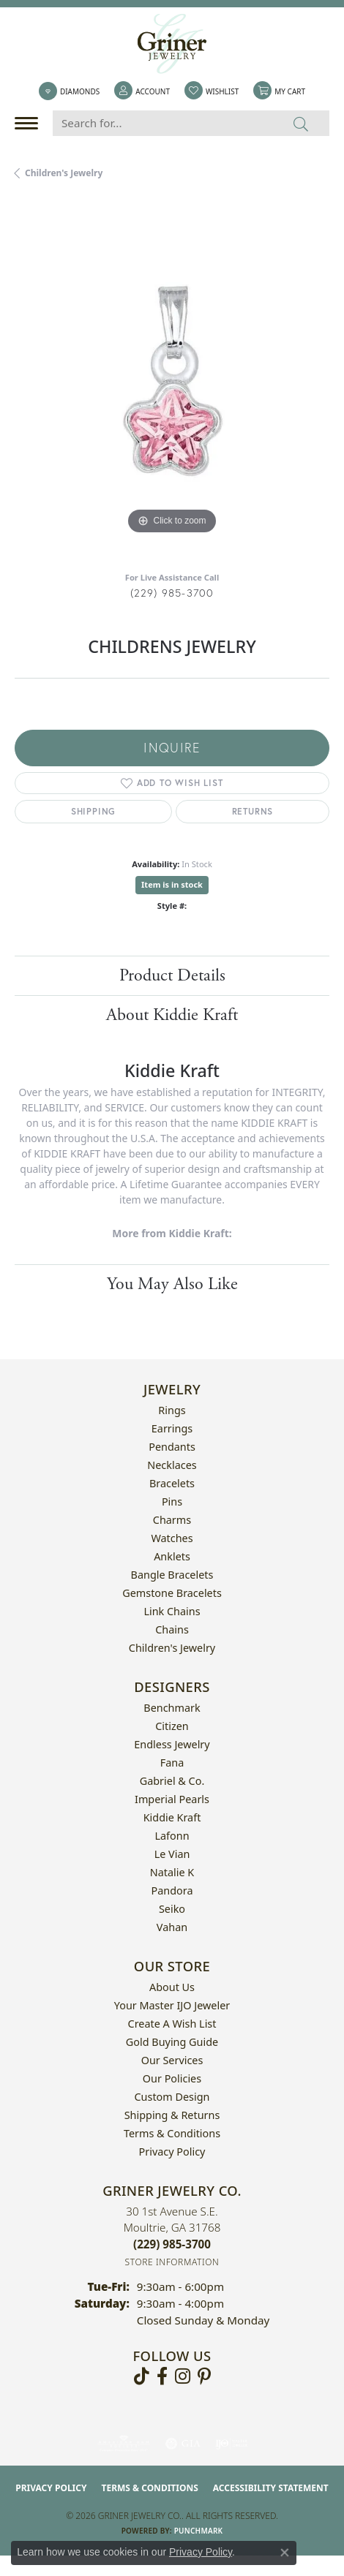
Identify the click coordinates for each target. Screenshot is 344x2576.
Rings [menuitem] (171, 1410)
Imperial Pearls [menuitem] (172, 1799)
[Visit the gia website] (183, 2444)
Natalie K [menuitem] (172, 1872)
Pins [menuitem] (172, 1501)
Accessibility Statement (271, 2488)
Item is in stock (172, 884)
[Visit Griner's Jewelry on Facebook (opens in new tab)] (162, 2376)
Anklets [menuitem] (172, 1556)
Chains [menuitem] (172, 1629)
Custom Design (172, 2097)
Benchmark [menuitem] (171, 1708)
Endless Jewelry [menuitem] (171, 1744)
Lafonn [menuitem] (171, 1836)
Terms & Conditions (172, 2133)
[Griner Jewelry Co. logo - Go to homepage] (172, 43)
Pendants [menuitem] (172, 1447)
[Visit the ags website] (124, 2444)
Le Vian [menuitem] (172, 1854)
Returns (253, 811)
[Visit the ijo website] (231, 2444)
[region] (172, 381)
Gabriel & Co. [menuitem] (172, 1781)
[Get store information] (172, 2262)
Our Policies (172, 2078)
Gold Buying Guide (172, 2042)
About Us (172, 1987)
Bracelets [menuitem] (172, 1483)
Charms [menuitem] (172, 1520)
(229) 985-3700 (172, 593)
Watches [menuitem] (171, 1538)
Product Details (172, 975)
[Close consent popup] (284, 2552)
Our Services (172, 2060)
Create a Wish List (172, 2024)
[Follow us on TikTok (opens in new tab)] (141, 2376)
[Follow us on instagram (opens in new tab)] (182, 2376)
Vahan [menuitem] (172, 1927)
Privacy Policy (172, 2151)
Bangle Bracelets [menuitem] (172, 1575)
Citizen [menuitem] (172, 1726)
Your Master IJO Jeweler (172, 2005)
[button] (142, 91)
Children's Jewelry (63, 173)
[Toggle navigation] (30, 123)
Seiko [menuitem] (172, 1909)
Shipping (93, 811)
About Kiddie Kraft (172, 1015)
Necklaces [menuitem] (171, 1465)
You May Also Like (172, 1284)
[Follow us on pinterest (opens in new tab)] (204, 2376)
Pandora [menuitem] (172, 1890)
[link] (69, 91)
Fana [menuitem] (172, 1762)
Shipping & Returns (172, 2115)
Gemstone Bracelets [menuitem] (172, 1593)
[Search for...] (163, 123)
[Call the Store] (172, 2244)
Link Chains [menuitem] (171, 1611)
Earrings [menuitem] (172, 1428)
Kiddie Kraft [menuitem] (172, 1817)
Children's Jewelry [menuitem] (172, 1648)
